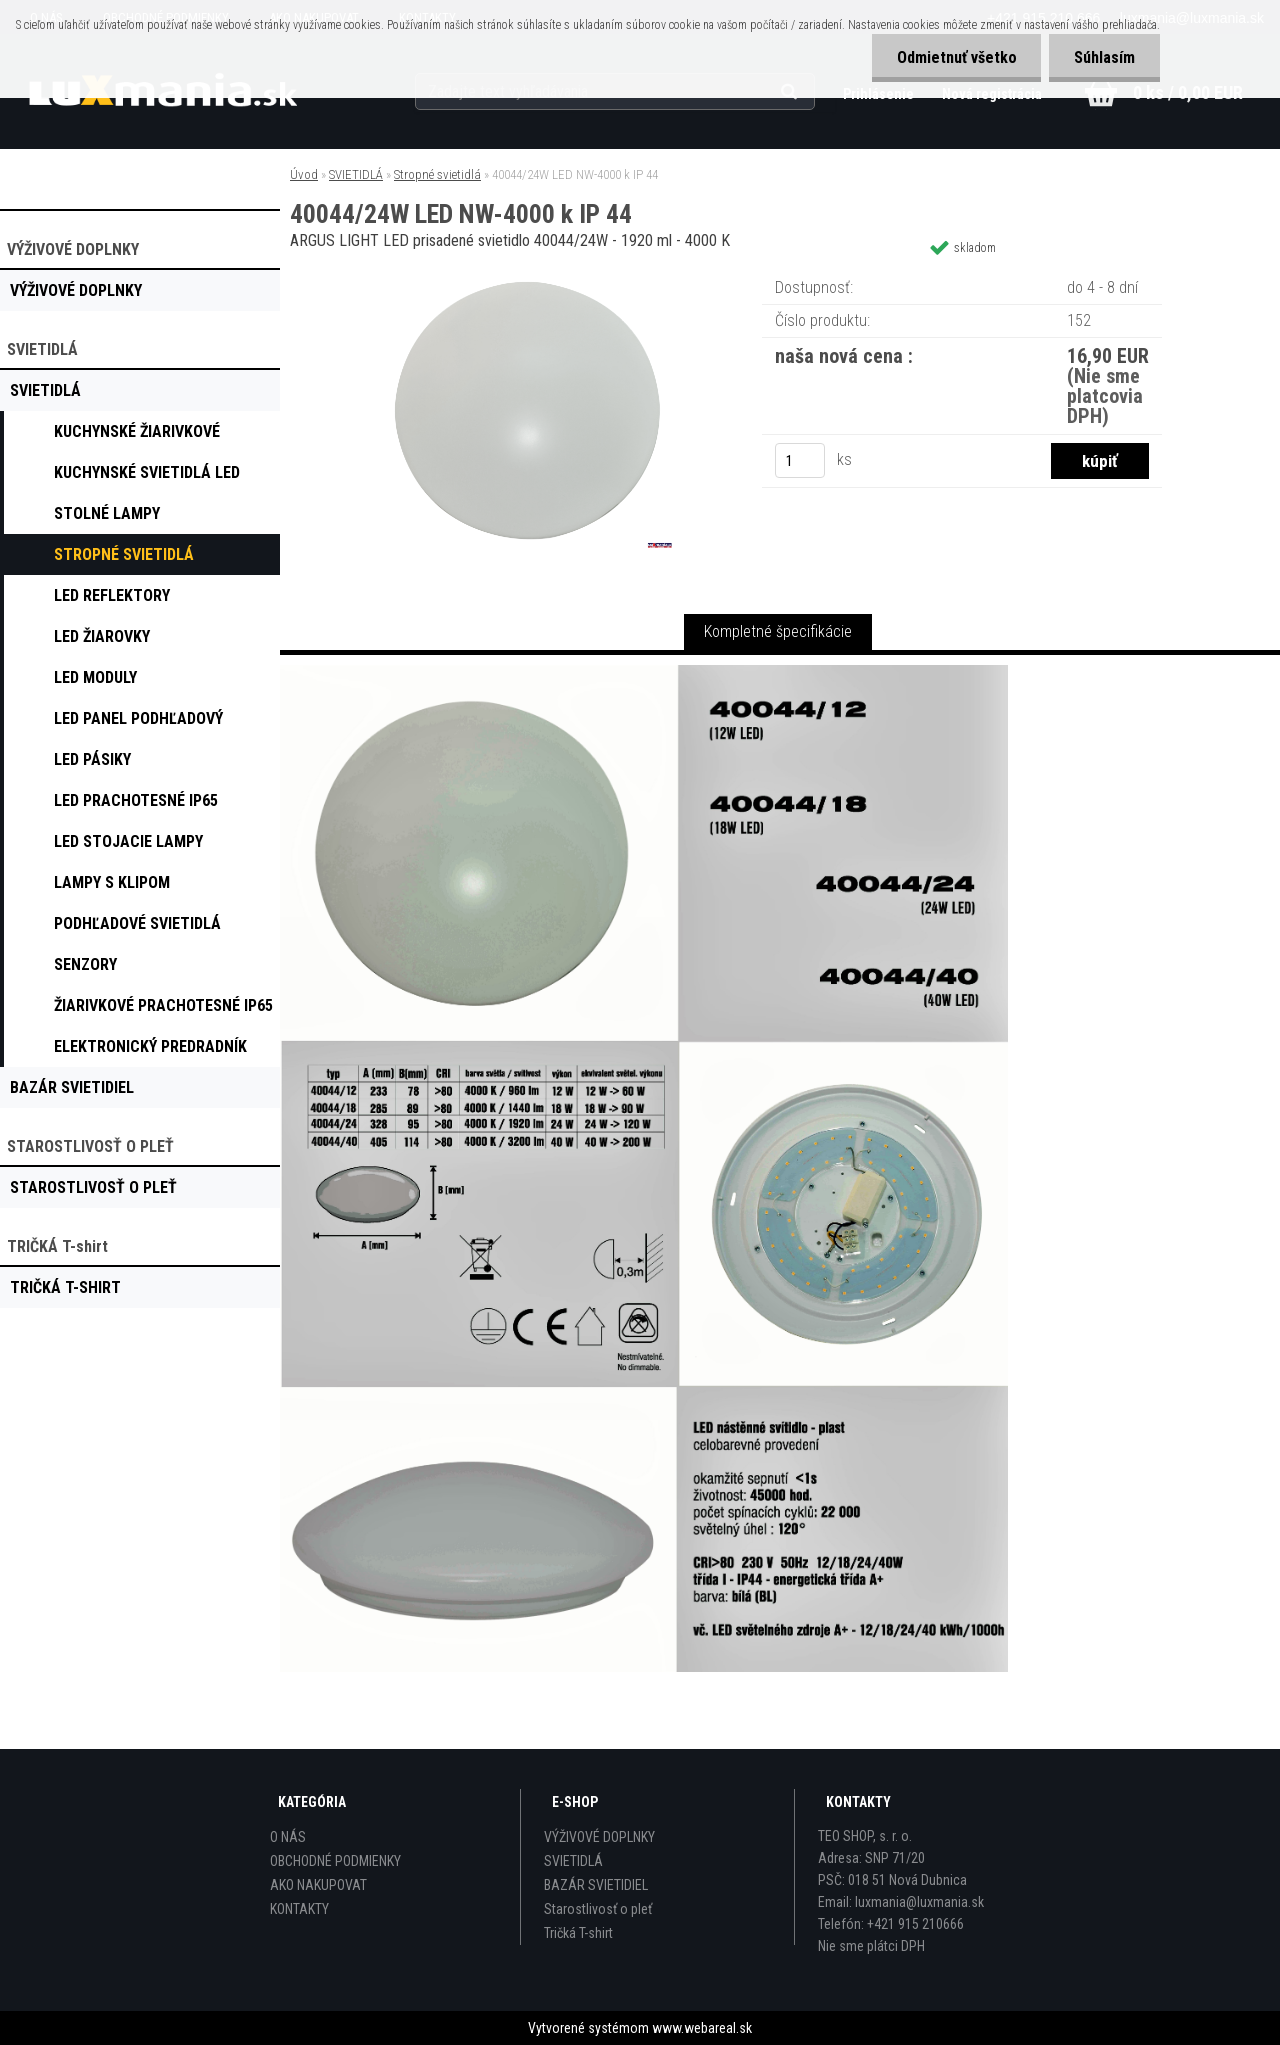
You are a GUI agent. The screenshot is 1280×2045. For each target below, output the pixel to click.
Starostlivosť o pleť (598, 1909)
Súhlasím (1104, 57)
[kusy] (800, 460)
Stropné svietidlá (437, 174)
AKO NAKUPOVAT (318, 1885)
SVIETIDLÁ (356, 174)
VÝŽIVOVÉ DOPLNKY (599, 1837)
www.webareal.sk (702, 2028)
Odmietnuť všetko (956, 57)
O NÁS (288, 1837)
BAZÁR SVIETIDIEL (596, 1885)
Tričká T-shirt (578, 1933)
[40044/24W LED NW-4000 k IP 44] (528, 274)
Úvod (304, 174)
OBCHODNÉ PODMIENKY (335, 1861)
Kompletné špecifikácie (778, 631)
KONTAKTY (299, 1909)
